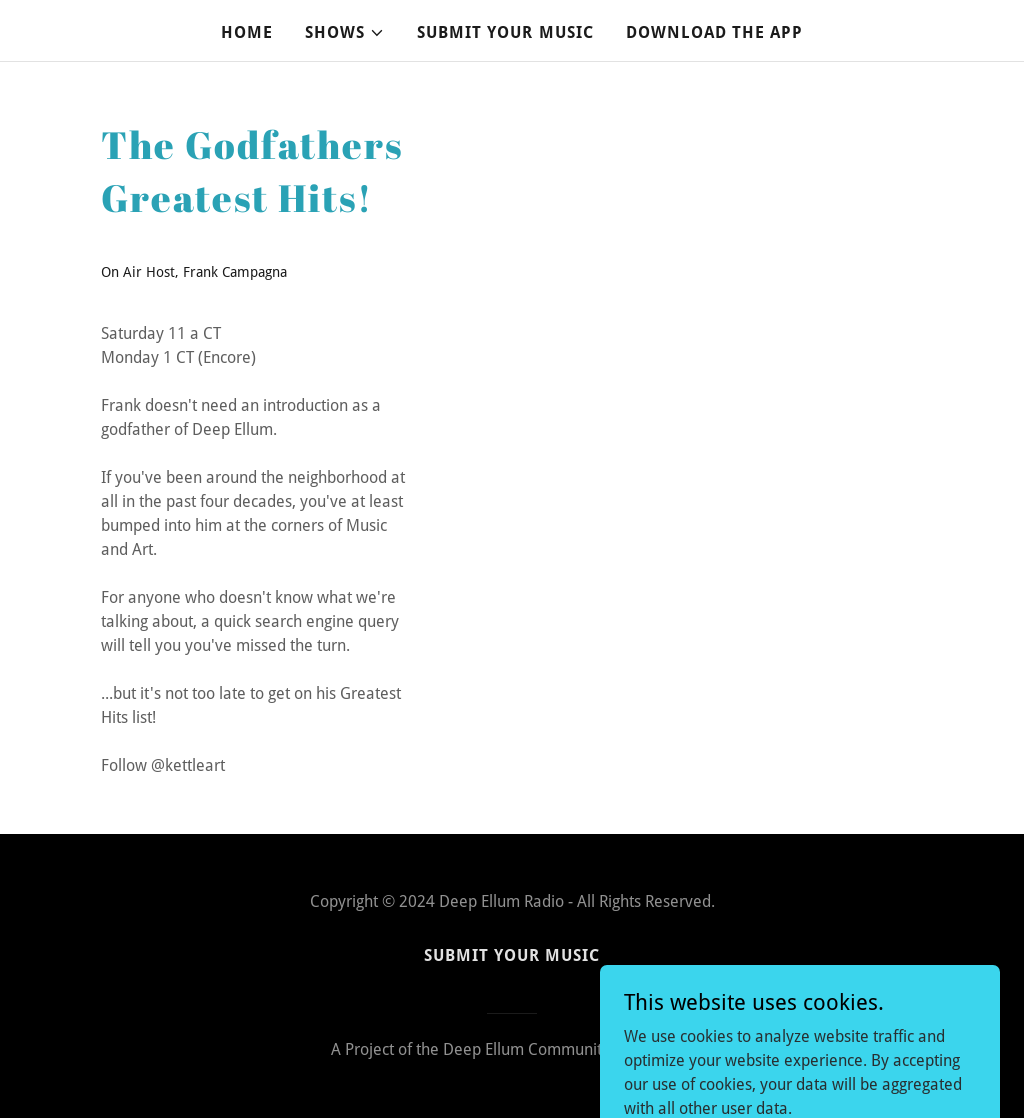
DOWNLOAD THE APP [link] (714, 32)
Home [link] (247, 32)
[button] (345, 33)
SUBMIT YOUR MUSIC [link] (505, 32)
